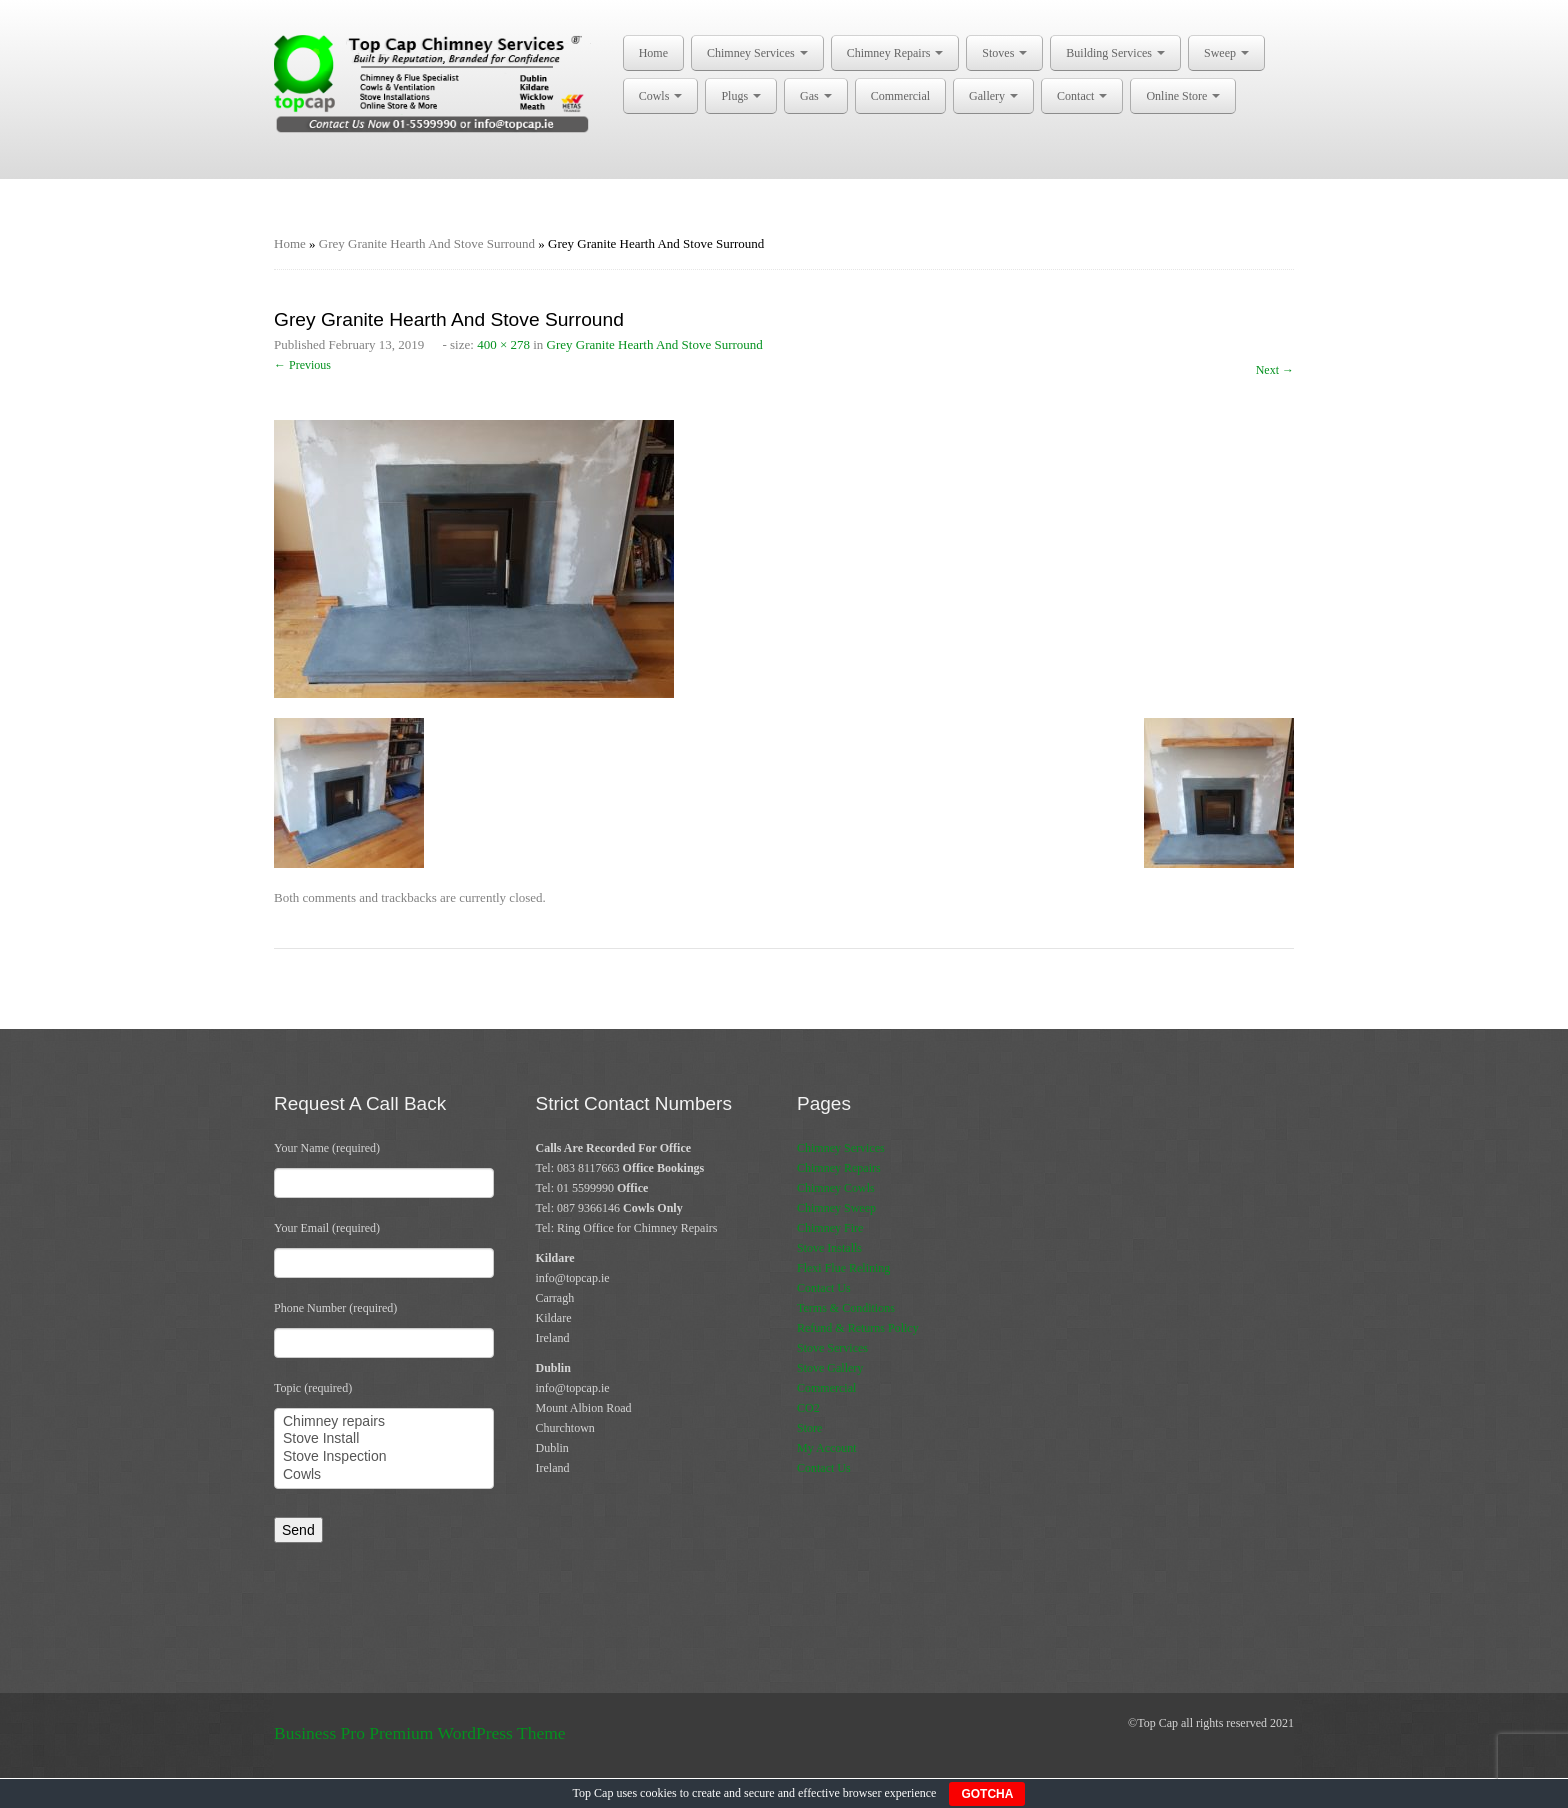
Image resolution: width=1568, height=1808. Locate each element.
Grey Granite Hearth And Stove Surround (427, 243)
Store (809, 1428)
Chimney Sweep (836, 1208)
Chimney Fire (830, 1228)
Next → (1275, 370)
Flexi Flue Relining (843, 1268)
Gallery (993, 96)
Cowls (661, 96)
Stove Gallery (830, 1368)
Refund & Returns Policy (858, 1328)
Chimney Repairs (895, 53)
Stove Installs (829, 1248)
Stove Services (832, 1348)
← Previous (302, 365)
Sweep (1226, 53)
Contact (1082, 96)
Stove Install (384, 1439)
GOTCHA (987, 1794)
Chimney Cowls (836, 1188)
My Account (827, 1448)
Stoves (1004, 53)
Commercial (900, 96)
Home (653, 53)
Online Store (1183, 96)
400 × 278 (503, 344)
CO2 (808, 1408)
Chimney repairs (384, 1422)
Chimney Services (757, 53)
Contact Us (824, 1288)
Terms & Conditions (846, 1308)
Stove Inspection (384, 1457)
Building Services (1115, 53)
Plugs (741, 96)
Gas (816, 96)
